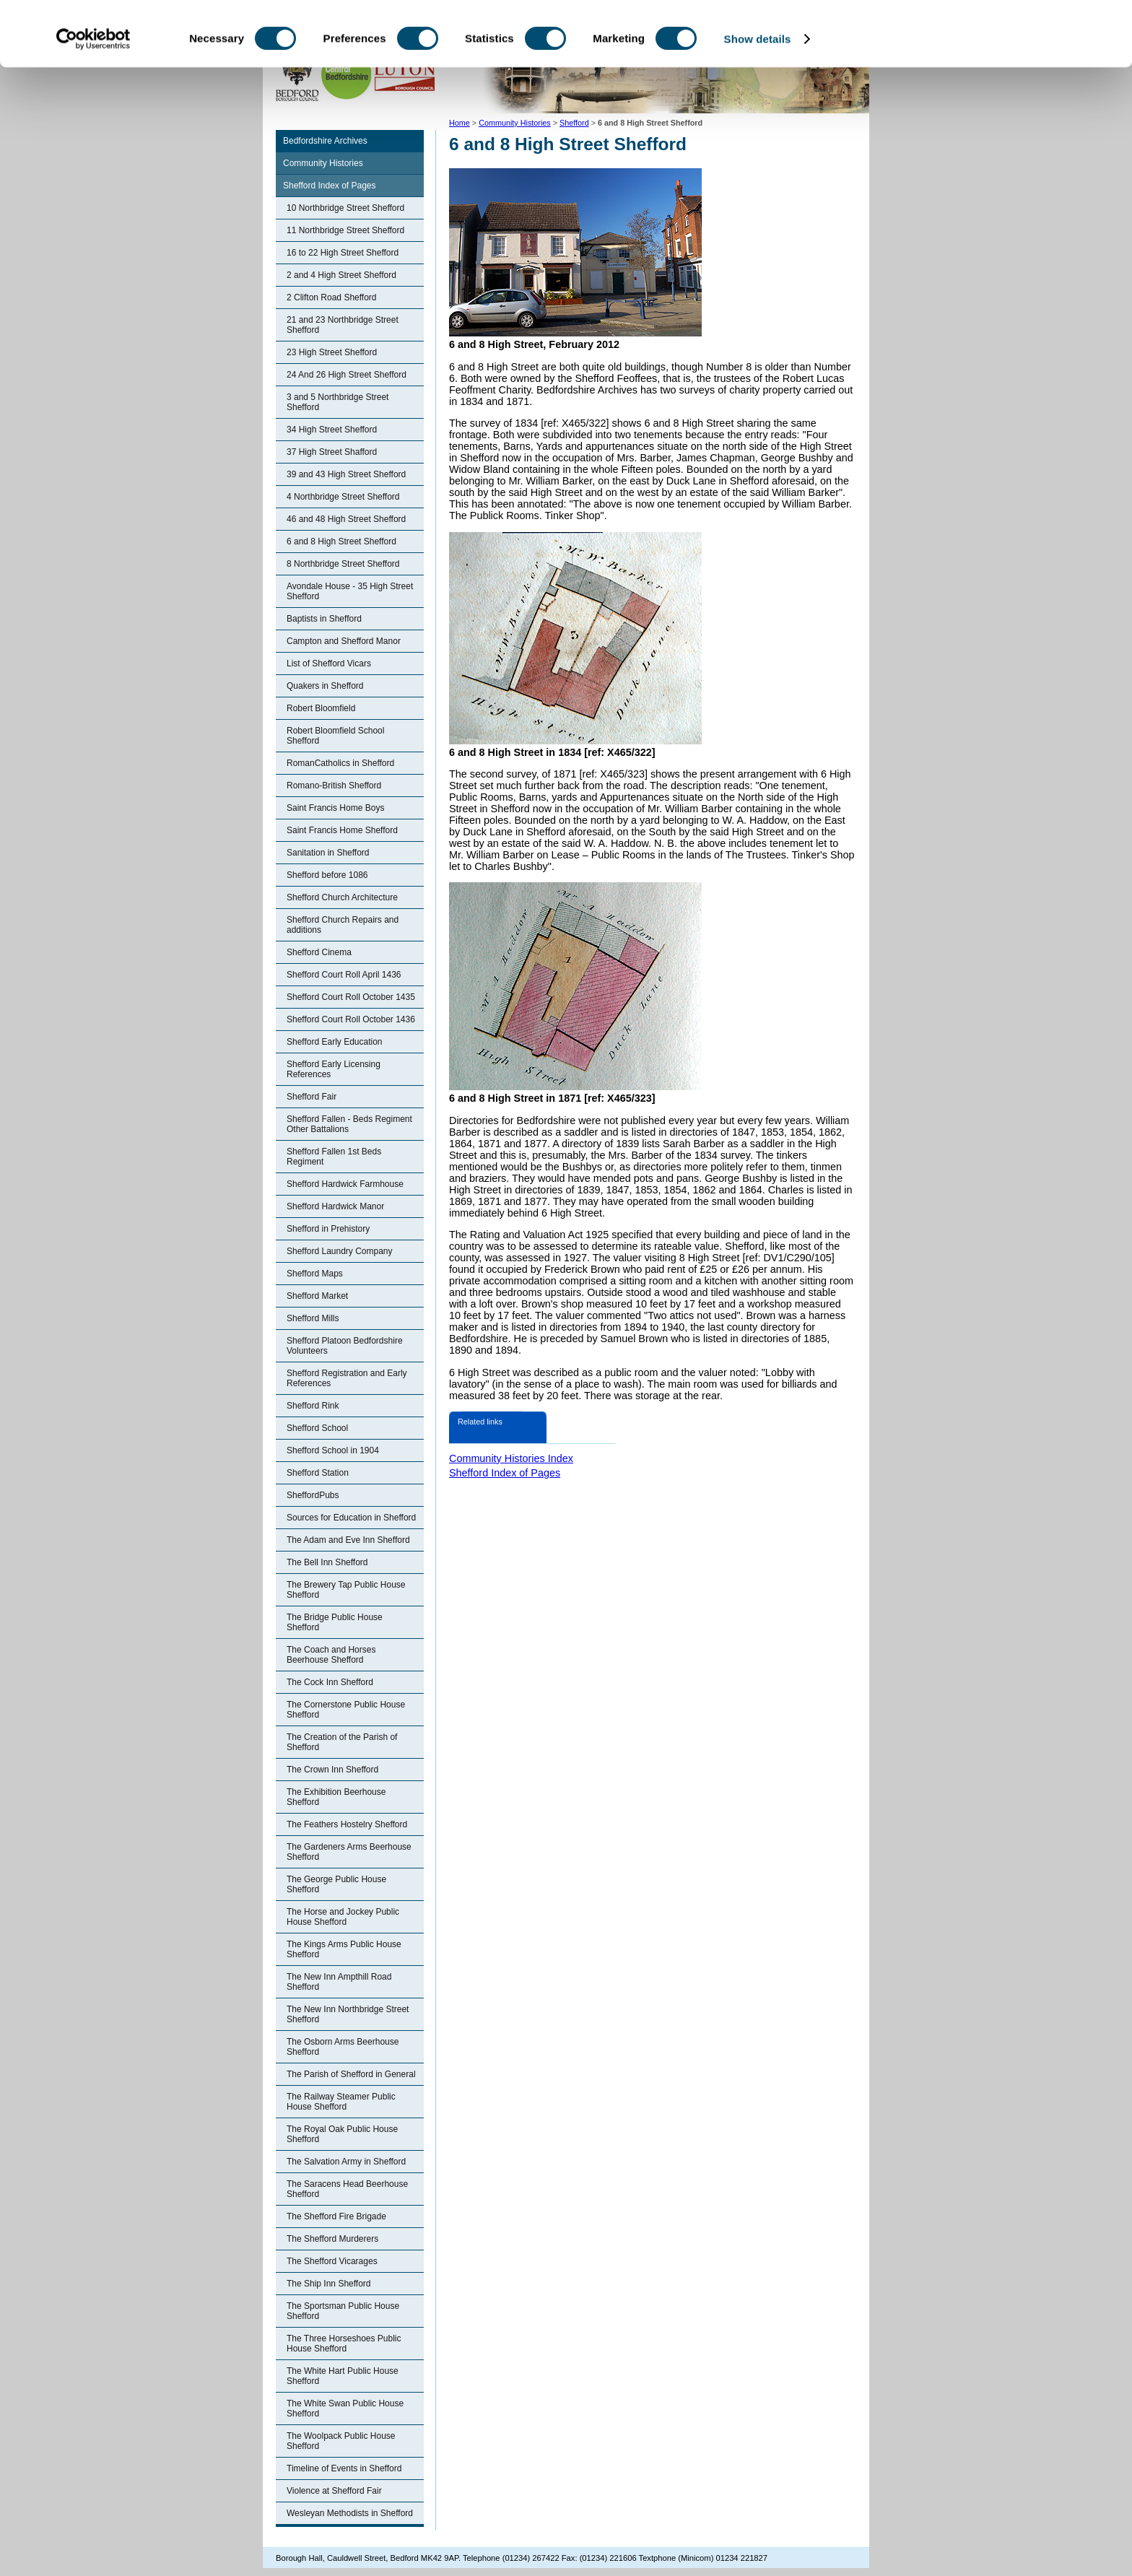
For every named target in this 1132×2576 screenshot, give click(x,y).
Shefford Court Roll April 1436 (344, 975)
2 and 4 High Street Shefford (341, 275)
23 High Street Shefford (332, 352)
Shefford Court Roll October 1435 (351, 997)
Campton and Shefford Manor (344, 641)
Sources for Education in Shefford (351, 1518)
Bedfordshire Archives (325, 141)
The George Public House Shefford (336, 1884)
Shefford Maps (315, 1274)
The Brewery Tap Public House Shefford (346, 1590)
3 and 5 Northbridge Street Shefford (337, 402)
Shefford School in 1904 (333, 1450)
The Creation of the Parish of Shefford (342, 1742)
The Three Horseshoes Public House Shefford (344, 2343)
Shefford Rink (313, 1406)
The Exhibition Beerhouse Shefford (336, 1797)
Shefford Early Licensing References (333, 1069)
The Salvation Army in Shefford (346, 2162)
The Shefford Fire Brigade (336, 2216)
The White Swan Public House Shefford (345, 2408)
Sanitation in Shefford (328, 853)
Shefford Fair (311, 1097)
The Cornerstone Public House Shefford (346, 1710)
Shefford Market (317, 1296)
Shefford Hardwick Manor (335, 1206)
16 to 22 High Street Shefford (343, 253)
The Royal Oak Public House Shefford (342, 2134)
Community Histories (323, 163)
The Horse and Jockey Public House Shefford (343, 1917)
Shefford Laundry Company (340, 1251)
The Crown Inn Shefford (332, 1770)
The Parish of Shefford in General (351, 2074)
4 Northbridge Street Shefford (343, 497)
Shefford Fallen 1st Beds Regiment (334, 1156)
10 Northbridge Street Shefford (345, 208)
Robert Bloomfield (321, 708)
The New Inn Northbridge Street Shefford (348, 2014)
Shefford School (317, 1428)
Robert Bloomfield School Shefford (335, 736)
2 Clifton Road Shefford (332, 297)
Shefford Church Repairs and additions (343, 925)
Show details (757, 99)
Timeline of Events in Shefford (344, 2468)
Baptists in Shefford (324, 619)
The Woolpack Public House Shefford (341, 2441)
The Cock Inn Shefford (330, 1682)
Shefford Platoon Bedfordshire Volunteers (345, 1346)
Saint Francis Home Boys (335, 808)
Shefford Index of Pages (329, 185)
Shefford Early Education (335, 1042)
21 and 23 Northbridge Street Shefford (343, 325)
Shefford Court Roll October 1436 (351, 1019)
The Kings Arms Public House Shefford (344, 1949)
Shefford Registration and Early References (347, 1378)
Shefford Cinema (319, 952)
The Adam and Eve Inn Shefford (348, 1540)
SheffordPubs (313, 1495)
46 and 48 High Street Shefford (346, 519)
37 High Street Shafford (332, 452)
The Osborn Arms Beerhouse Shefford (343, 2047)
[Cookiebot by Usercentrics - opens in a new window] (93, 99)
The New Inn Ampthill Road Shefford (339, 1982)
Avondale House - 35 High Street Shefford (350, 591)
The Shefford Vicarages (332, 2261)
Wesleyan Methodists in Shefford (350, 2513)
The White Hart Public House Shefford (343, 2376)
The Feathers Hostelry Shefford (347, 1824)
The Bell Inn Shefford (327, 1562)
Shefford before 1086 (327, 875)
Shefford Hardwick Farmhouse (345, 1184)
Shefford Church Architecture (342, 897)
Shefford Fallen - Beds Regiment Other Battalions (349, 1124)
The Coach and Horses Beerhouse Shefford (331, 1655)
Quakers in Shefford (325, 686)
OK (1011, 36)
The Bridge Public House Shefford (335, 1622)
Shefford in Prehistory (328, 1229)
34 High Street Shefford (332, 430)
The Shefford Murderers (332, 2239)
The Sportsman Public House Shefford (343, 2311)
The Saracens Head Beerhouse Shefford (347, 2189)
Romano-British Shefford (334, 785)
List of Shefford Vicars (329, 663)
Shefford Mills (313, 1318)
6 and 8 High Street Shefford (341, 541)
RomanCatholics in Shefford (340, 763)
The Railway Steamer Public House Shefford (341, 2102)
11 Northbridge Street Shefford (345, 230)
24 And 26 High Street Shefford (346, 375)
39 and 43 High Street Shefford (346, 474)
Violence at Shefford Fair (334, 2491)
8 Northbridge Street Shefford (343, 564)
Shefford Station (318, 1473)
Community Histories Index (511, 1458)
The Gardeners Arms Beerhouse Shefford (349, 1852)
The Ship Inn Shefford (329, 2284)
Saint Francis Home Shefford (342, 830)
